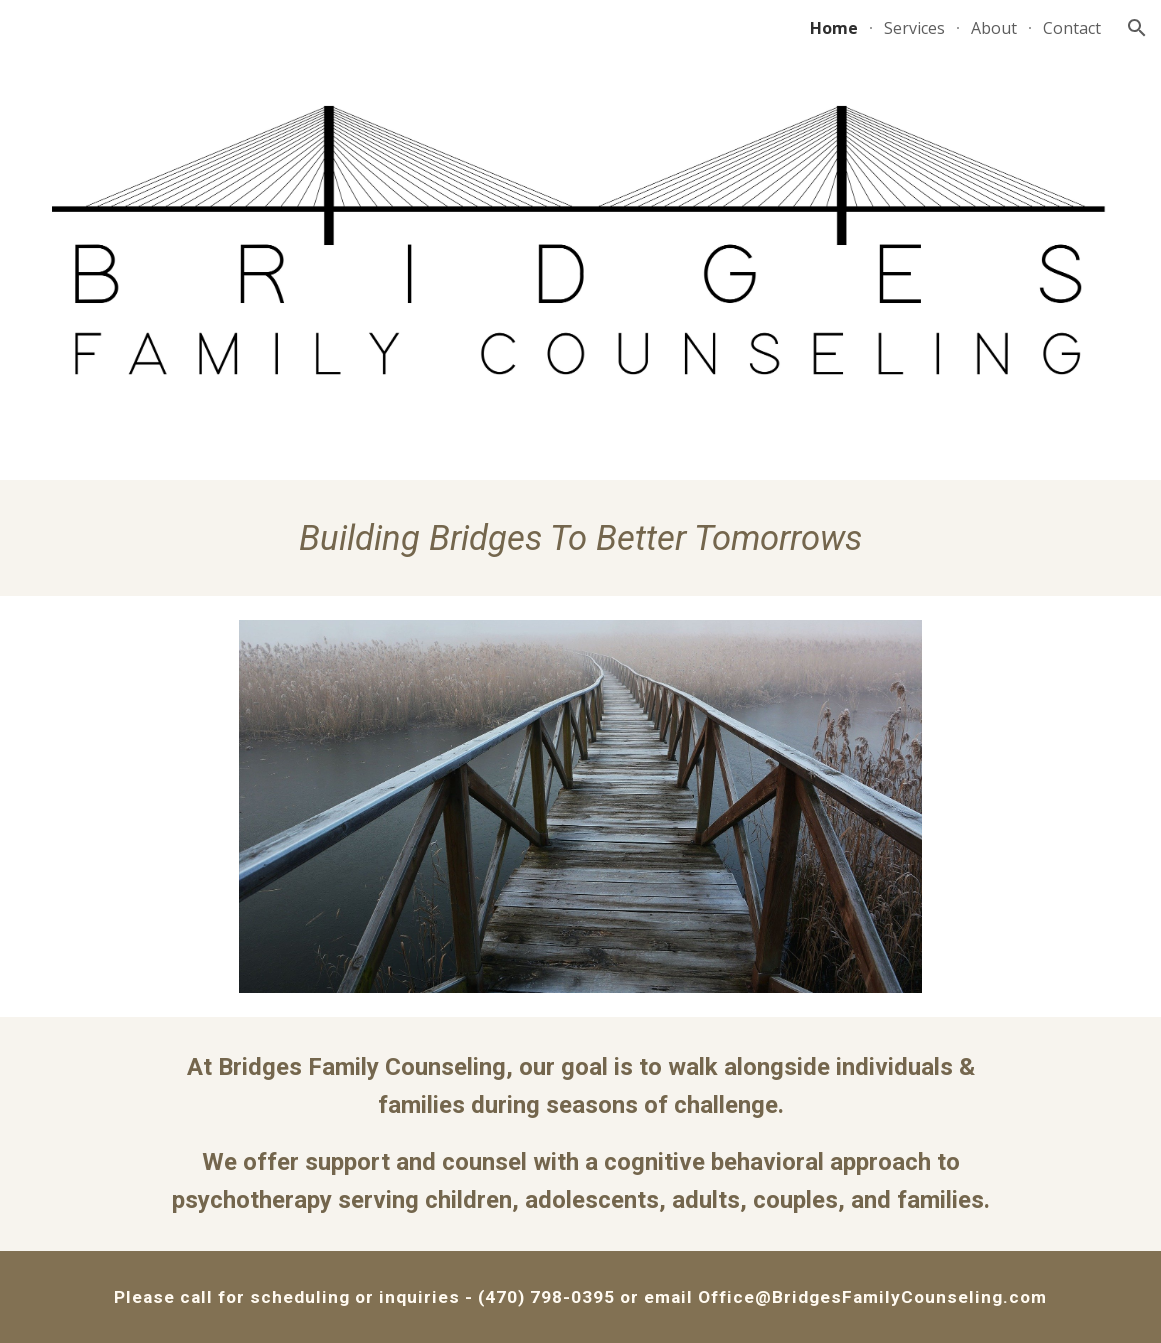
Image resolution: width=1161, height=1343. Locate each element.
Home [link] (834, 28)
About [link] (994, 28)
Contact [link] (1072, 28)
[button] (1137, 28)
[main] (580, 538)
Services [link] (914, 28)
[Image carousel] (580, 806)
